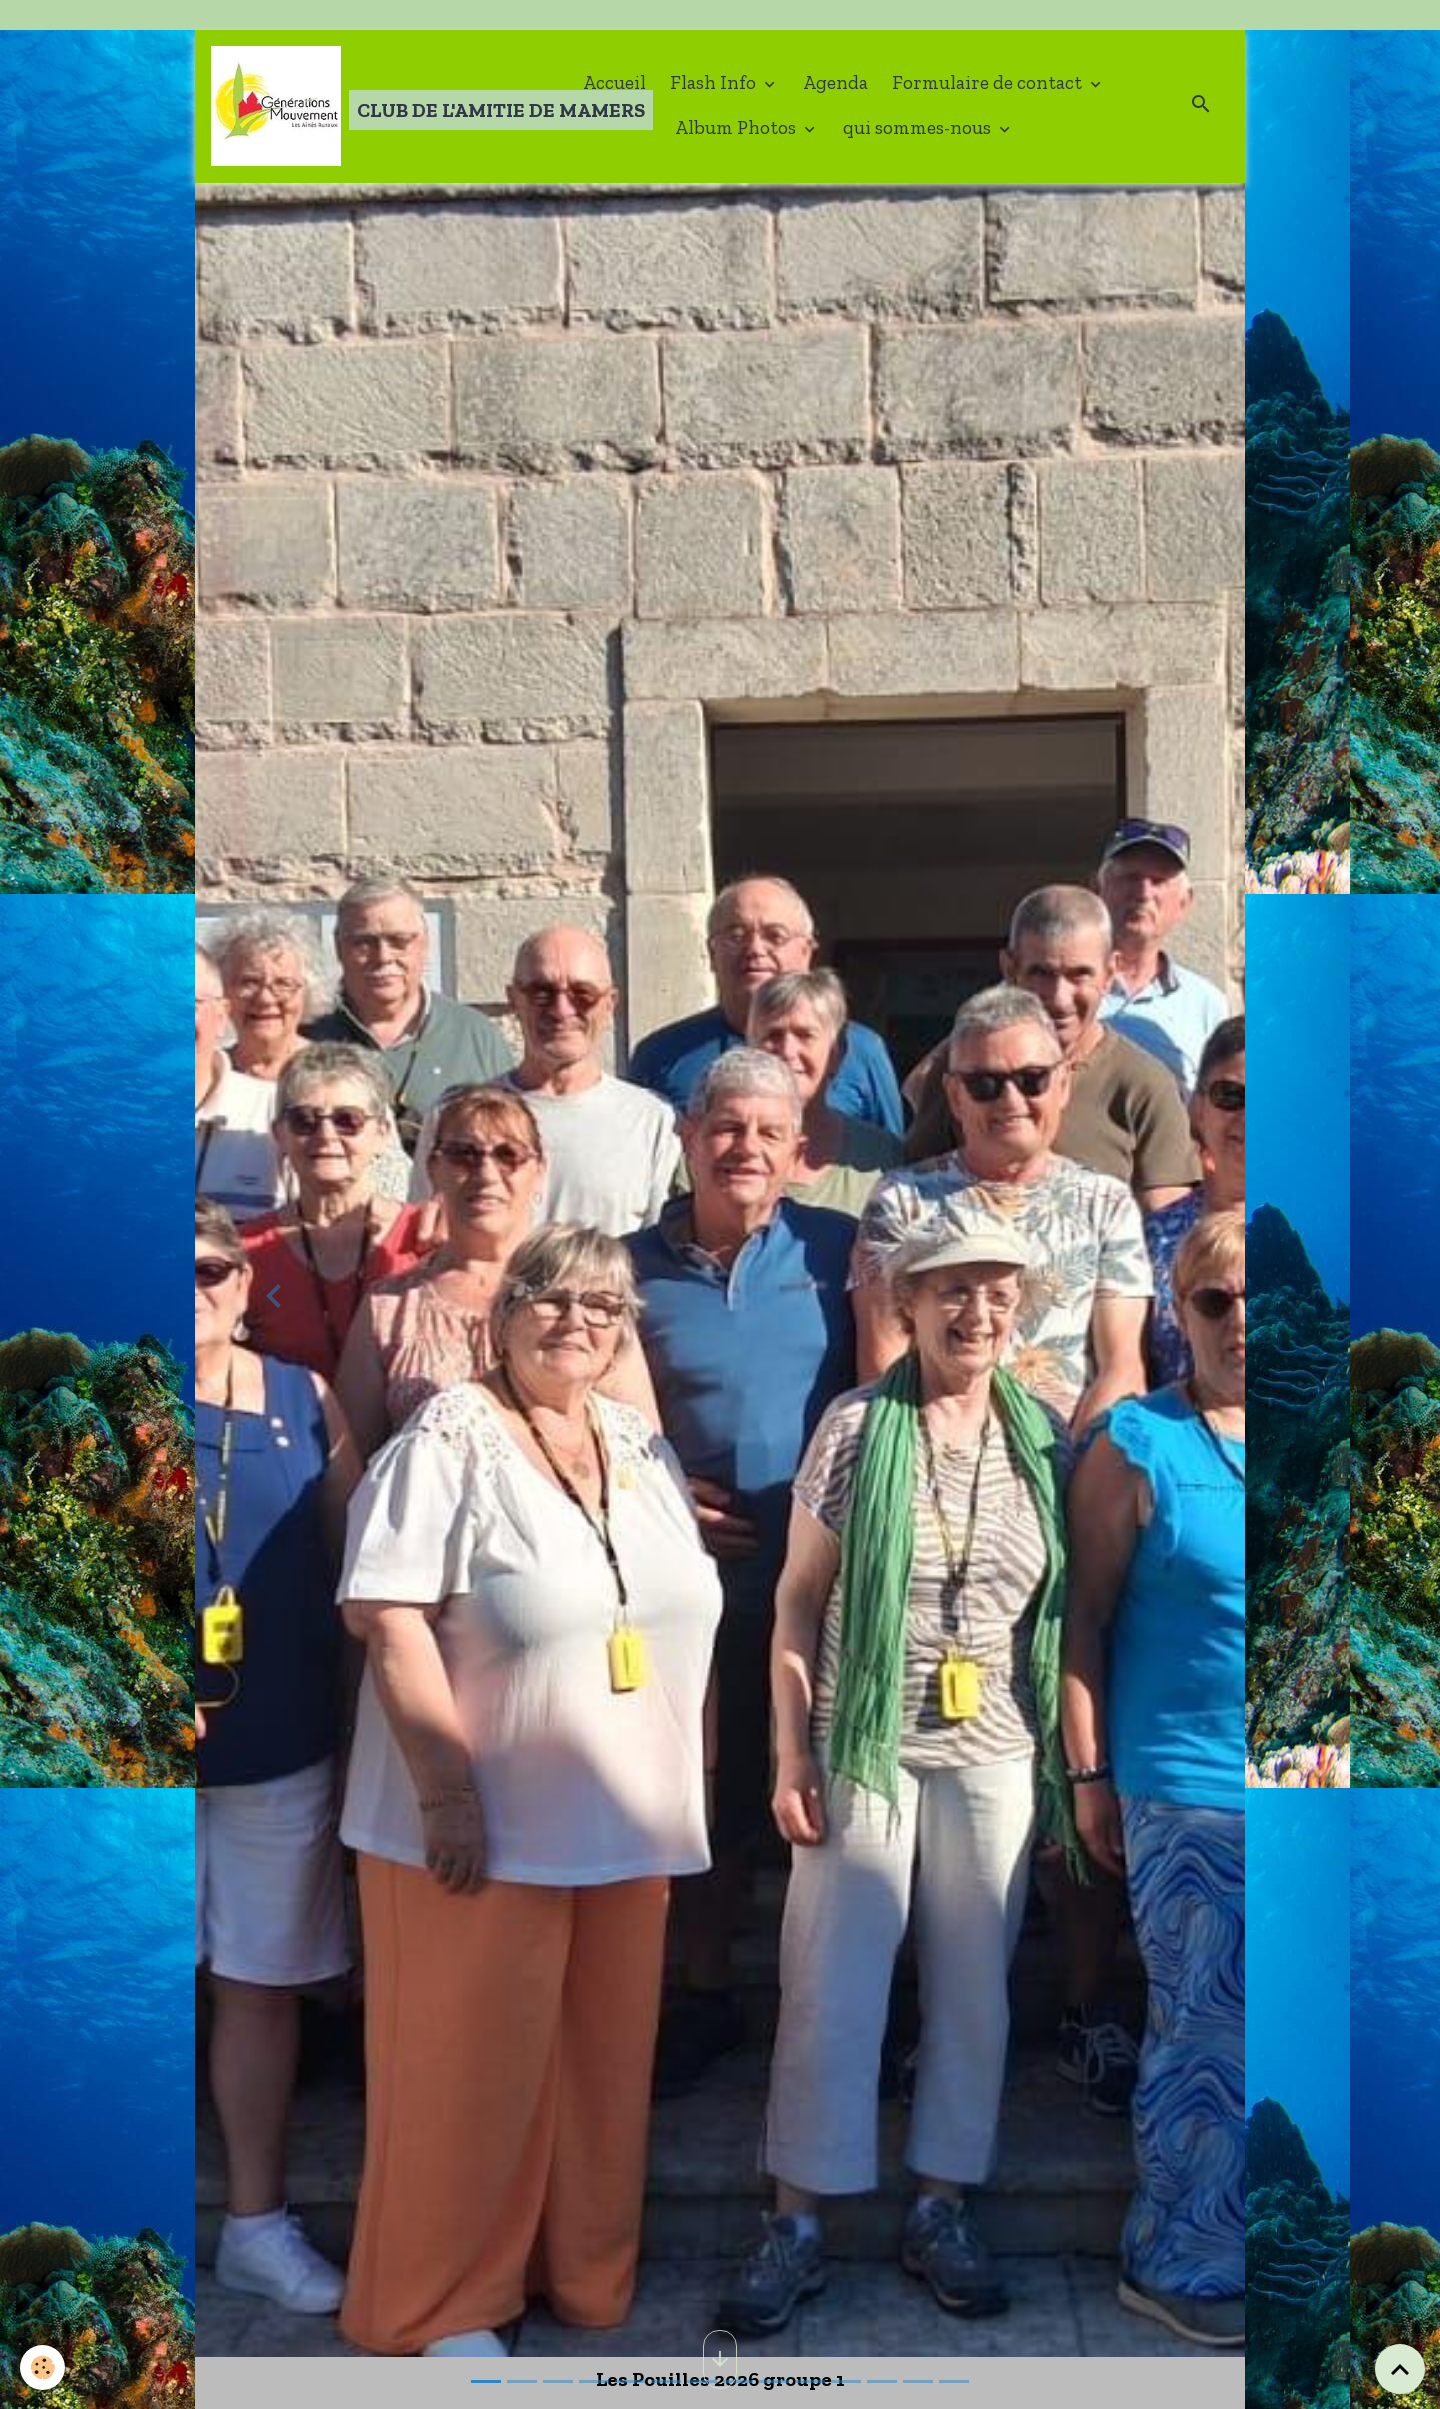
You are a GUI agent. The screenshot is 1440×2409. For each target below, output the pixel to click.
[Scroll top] (1400, 2369)
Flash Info (715, 82)
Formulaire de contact (989, 82)
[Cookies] (42, 2367)
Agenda (835, 82)
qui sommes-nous (919, 127)
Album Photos (737, 127)
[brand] (367, 106)
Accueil (614, 82)
